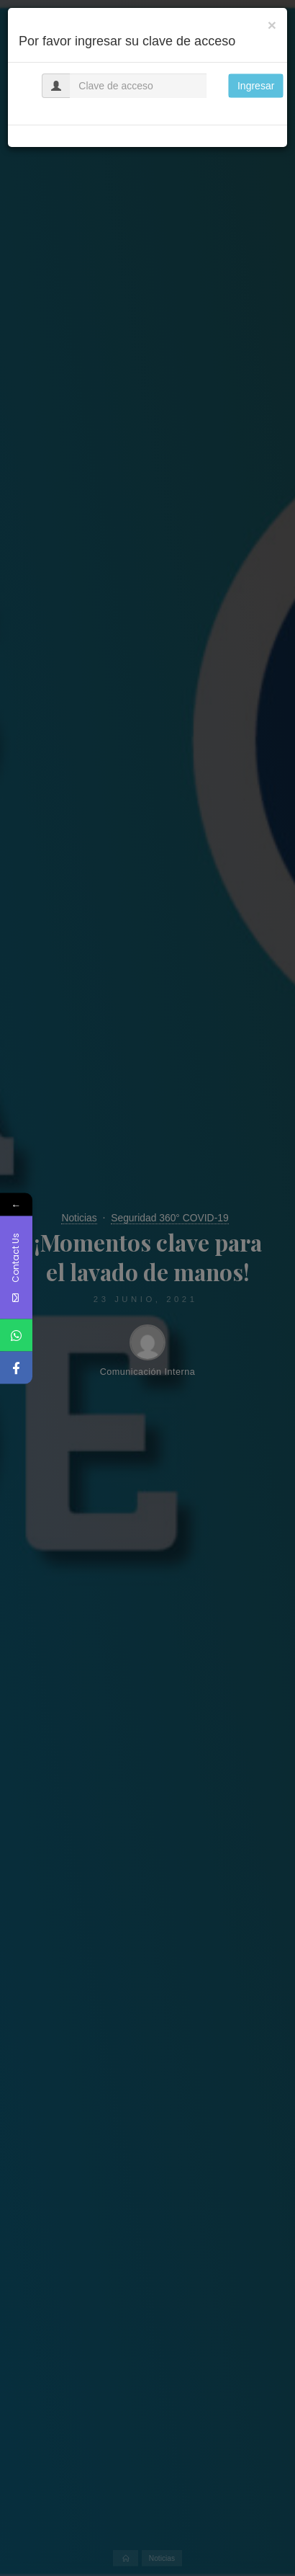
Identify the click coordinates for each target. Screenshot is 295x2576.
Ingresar (255, 86)
